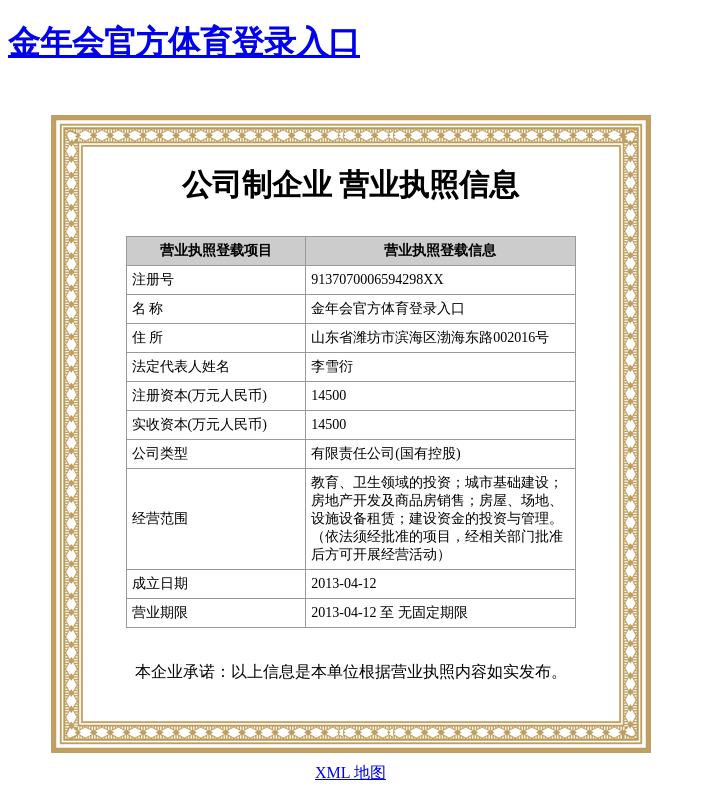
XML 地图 (350, 772)
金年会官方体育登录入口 (184, 42)
